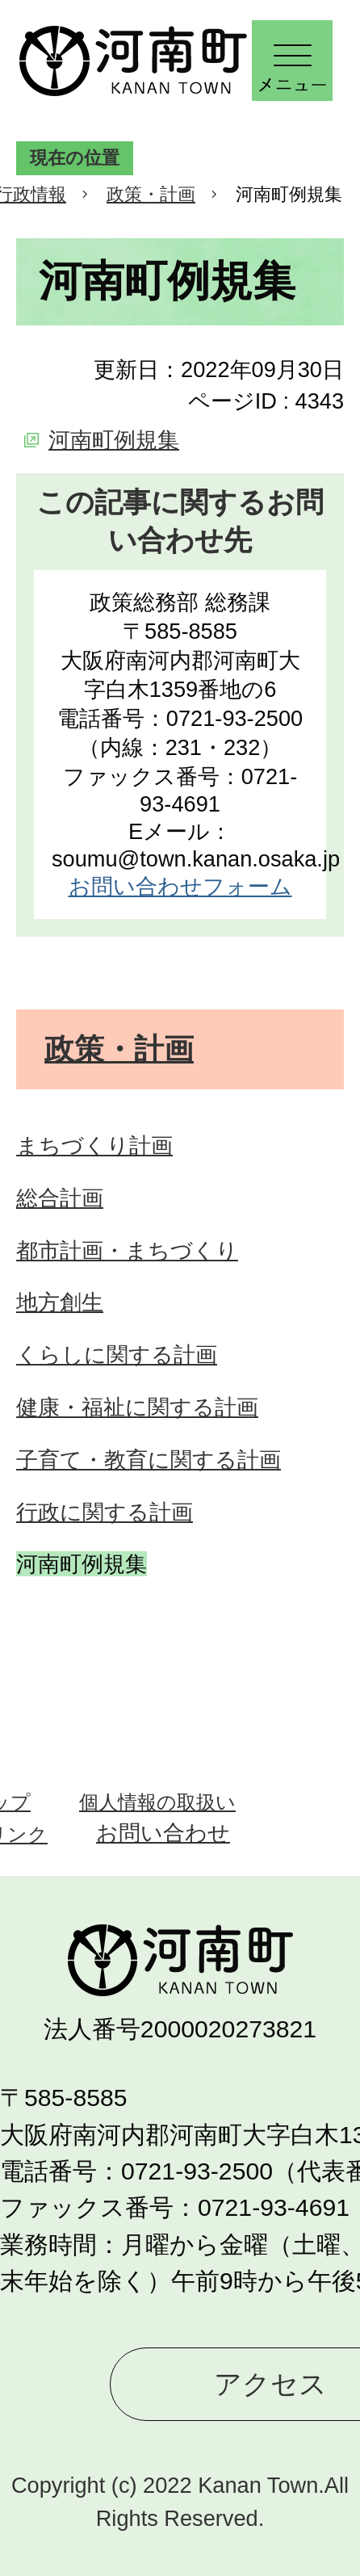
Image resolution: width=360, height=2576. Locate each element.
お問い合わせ (163, 1832)
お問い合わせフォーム (180, 886)
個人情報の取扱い (157, 1802)
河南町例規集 (113, 439)
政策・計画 (151, 194)
